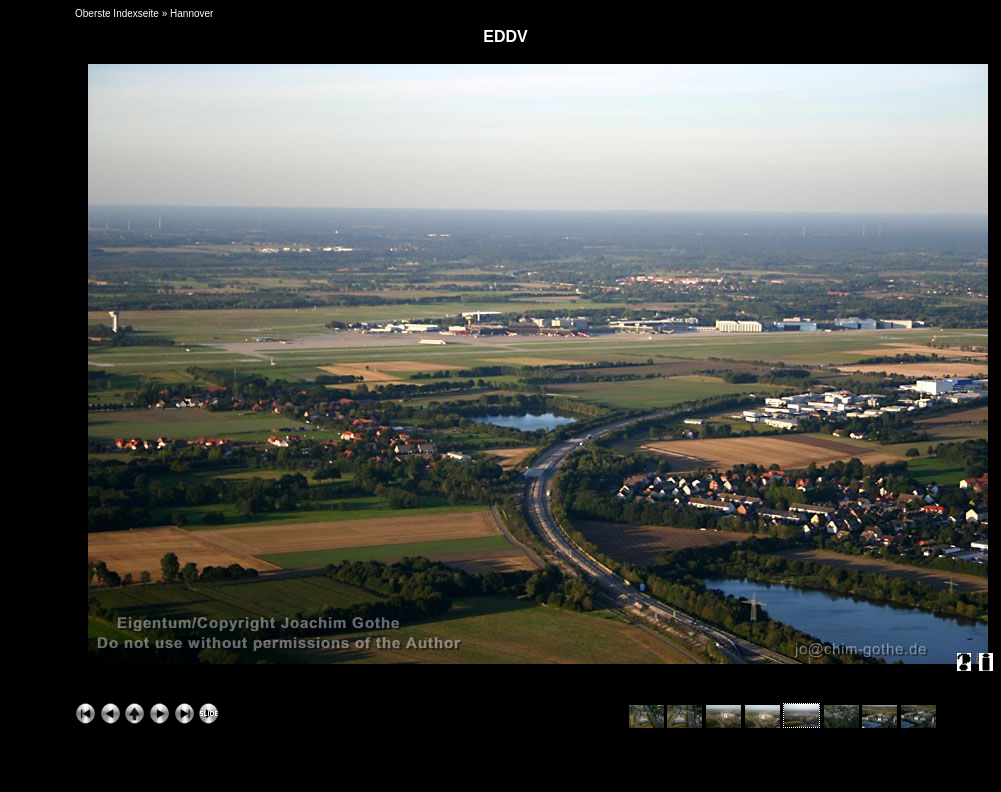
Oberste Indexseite (117, 13)
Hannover (191, 13)
